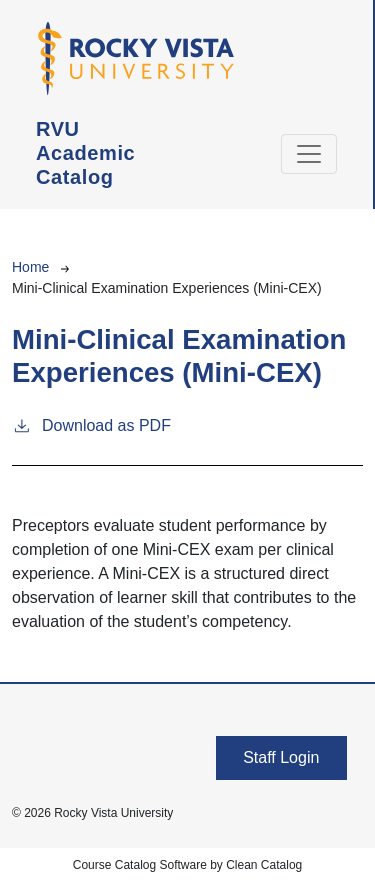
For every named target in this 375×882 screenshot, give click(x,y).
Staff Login (281, 757)
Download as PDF (91, 424)
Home (30, 267)
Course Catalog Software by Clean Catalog (187, 865)
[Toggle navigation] (309, 154)
